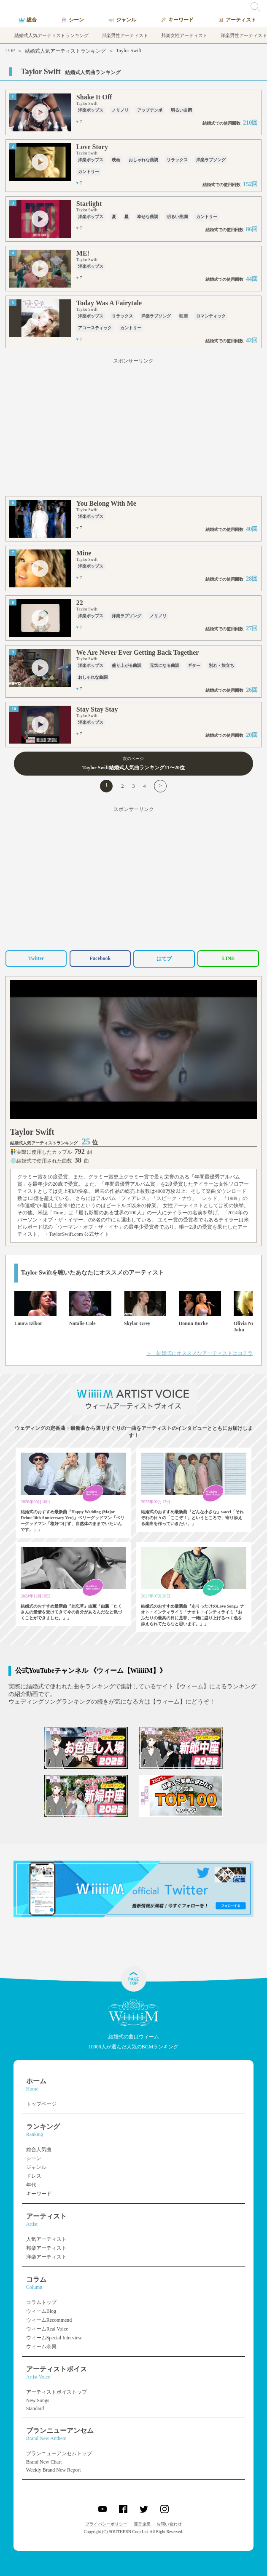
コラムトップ (41, 2302)
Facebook (100, 958)
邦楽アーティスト (46, 2248)
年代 (31, 2185)
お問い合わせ (169, 2524)
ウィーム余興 (41, 2346)
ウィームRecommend (49, 2320)
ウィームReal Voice (47, 2329)
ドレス (33, 2176)
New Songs (37, 2400)
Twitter (36, 958)
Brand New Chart (44, 2462)
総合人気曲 (38, 2149)
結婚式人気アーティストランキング (65, 51)
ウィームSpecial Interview (54, 2338)
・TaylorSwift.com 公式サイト (77, 1234)
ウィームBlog (41, 2311)
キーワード (38, 2194)
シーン (33, 2158)
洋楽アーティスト (46, 2257)
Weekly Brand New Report (53, 2470)
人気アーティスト (46, 2239)
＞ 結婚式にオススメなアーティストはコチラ (199, 1353)
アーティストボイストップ (56, 2392)
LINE (228, 958)
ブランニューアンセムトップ (59, 2453)
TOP (10, 50)
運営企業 (142, 2524)
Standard (35, 2408)
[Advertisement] (133, 429)
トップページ (41, 2104)
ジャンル (36, 2167)
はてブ (164, 959)
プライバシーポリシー (106, 2524)
